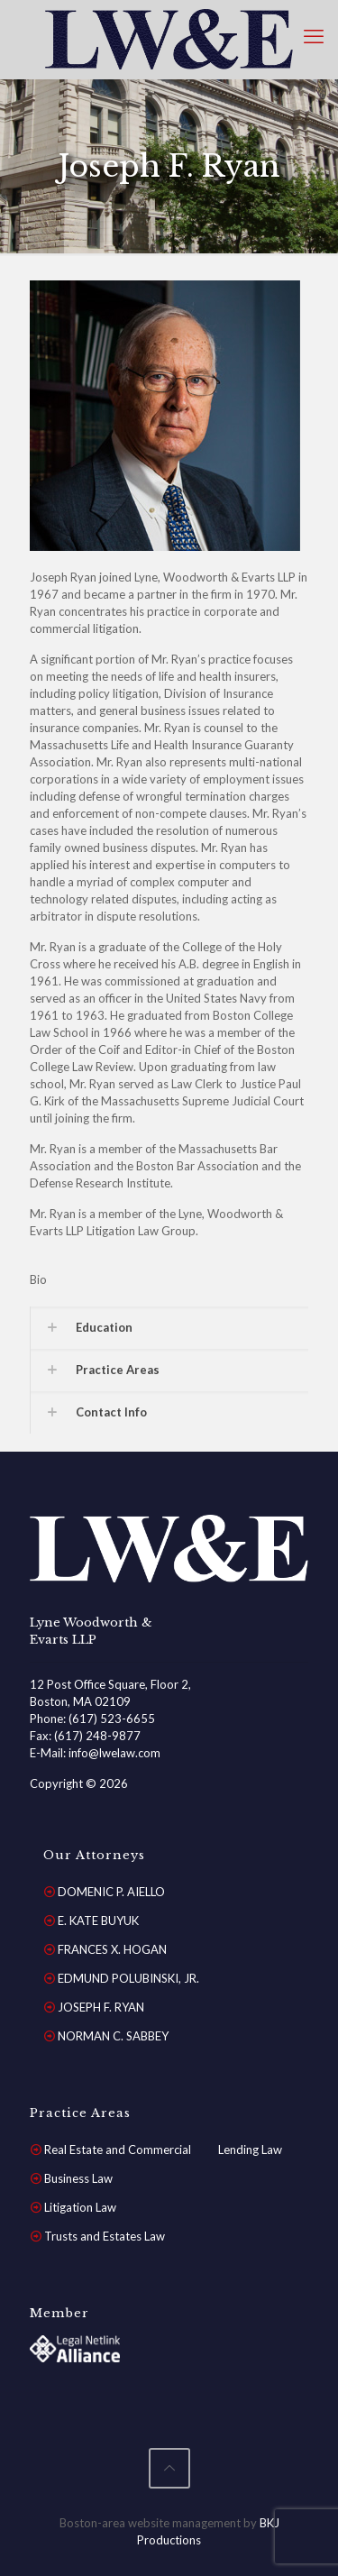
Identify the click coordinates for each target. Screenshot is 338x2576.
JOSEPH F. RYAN (101, 2007)
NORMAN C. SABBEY (113, 2036)
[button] (169, 1327)
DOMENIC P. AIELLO (111, 1891)
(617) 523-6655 (112, 1718)
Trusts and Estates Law (104, 2236)
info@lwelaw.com (114, 1753)
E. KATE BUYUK (98, 1920)
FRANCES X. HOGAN (112, 1949)
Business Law (78, 2178)
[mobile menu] (313, 36)
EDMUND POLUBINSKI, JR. (128, 1978)
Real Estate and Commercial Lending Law (163, 2149)
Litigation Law (80, 2207)
